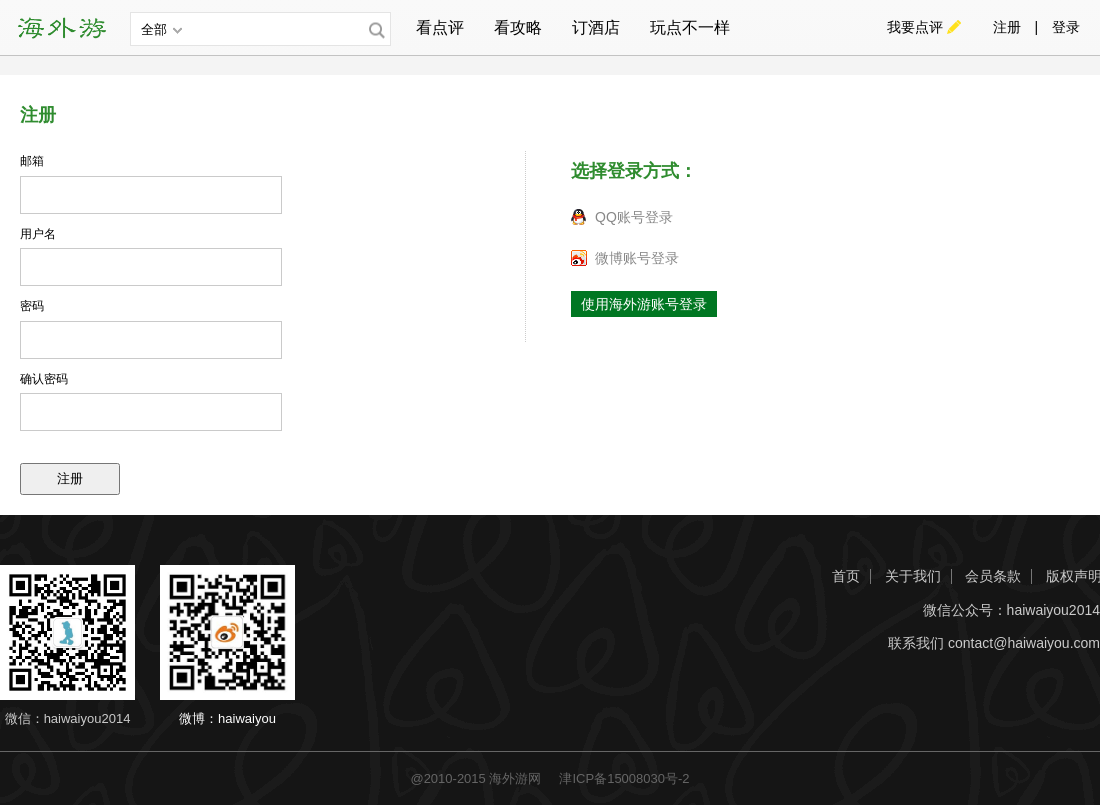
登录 (1066, 27)
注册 (1007, 27)
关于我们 (913, 576)
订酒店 (596, 27)
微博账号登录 (637, 258)
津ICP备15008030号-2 (624, 778)
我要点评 (915, 27)
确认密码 (44, 379)
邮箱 (32, 161)
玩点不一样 (690, 27)
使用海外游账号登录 (644, 304)
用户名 (38, 234)
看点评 (440, 27)
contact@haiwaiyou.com (1024, 643)
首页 (846, 576)
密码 (32, 306)
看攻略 (518, 27)
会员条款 (993, 576)
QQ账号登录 (634, 217)
